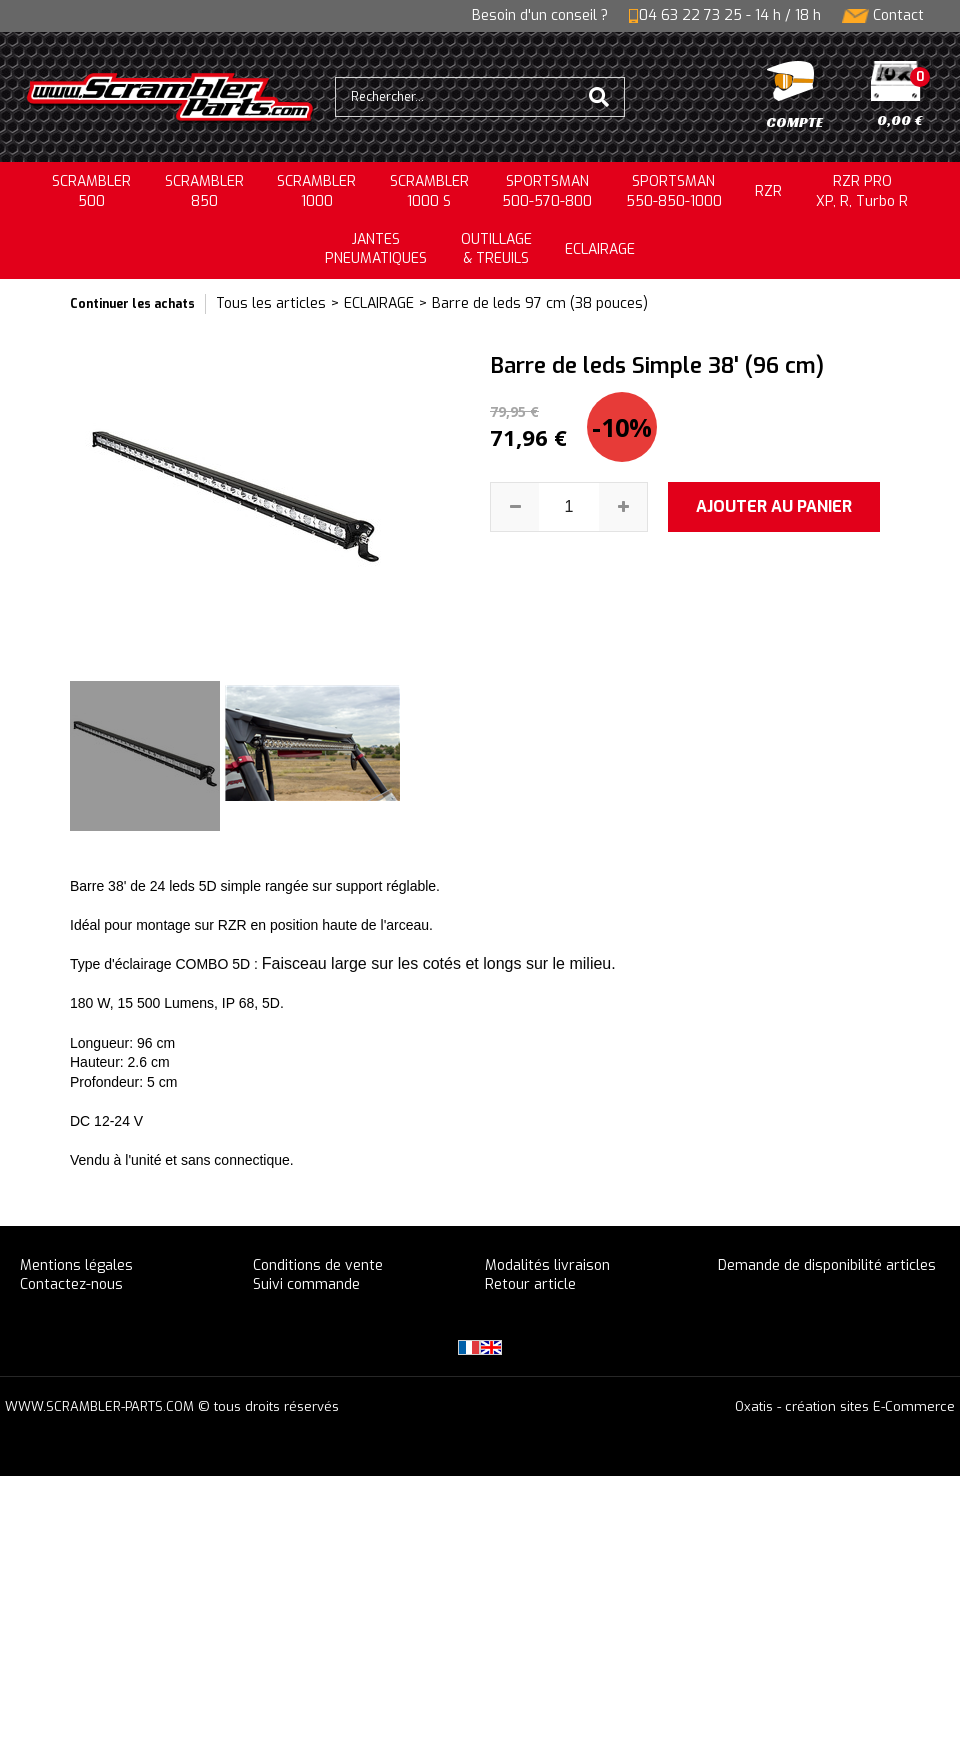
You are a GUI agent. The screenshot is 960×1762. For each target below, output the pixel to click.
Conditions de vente (318, 1265)
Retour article (530, 1284)
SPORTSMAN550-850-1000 (674, 191)
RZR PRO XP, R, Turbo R (862, 191)
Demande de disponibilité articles (827, 1265)
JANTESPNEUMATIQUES (376, 249)
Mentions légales (76, 1265)
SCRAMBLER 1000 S (429, 191)
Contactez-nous (71, 1284)
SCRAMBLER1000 (316, 191)
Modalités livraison (547, 1265)
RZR (768, 191)
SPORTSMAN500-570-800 (547, 191)
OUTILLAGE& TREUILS (496, 249)
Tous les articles (271, 303)
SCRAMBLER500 (91, 191)
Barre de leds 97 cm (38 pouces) (540, 303)
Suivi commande (306, 1284)
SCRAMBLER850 (204, 191)
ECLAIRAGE (600, 249)
